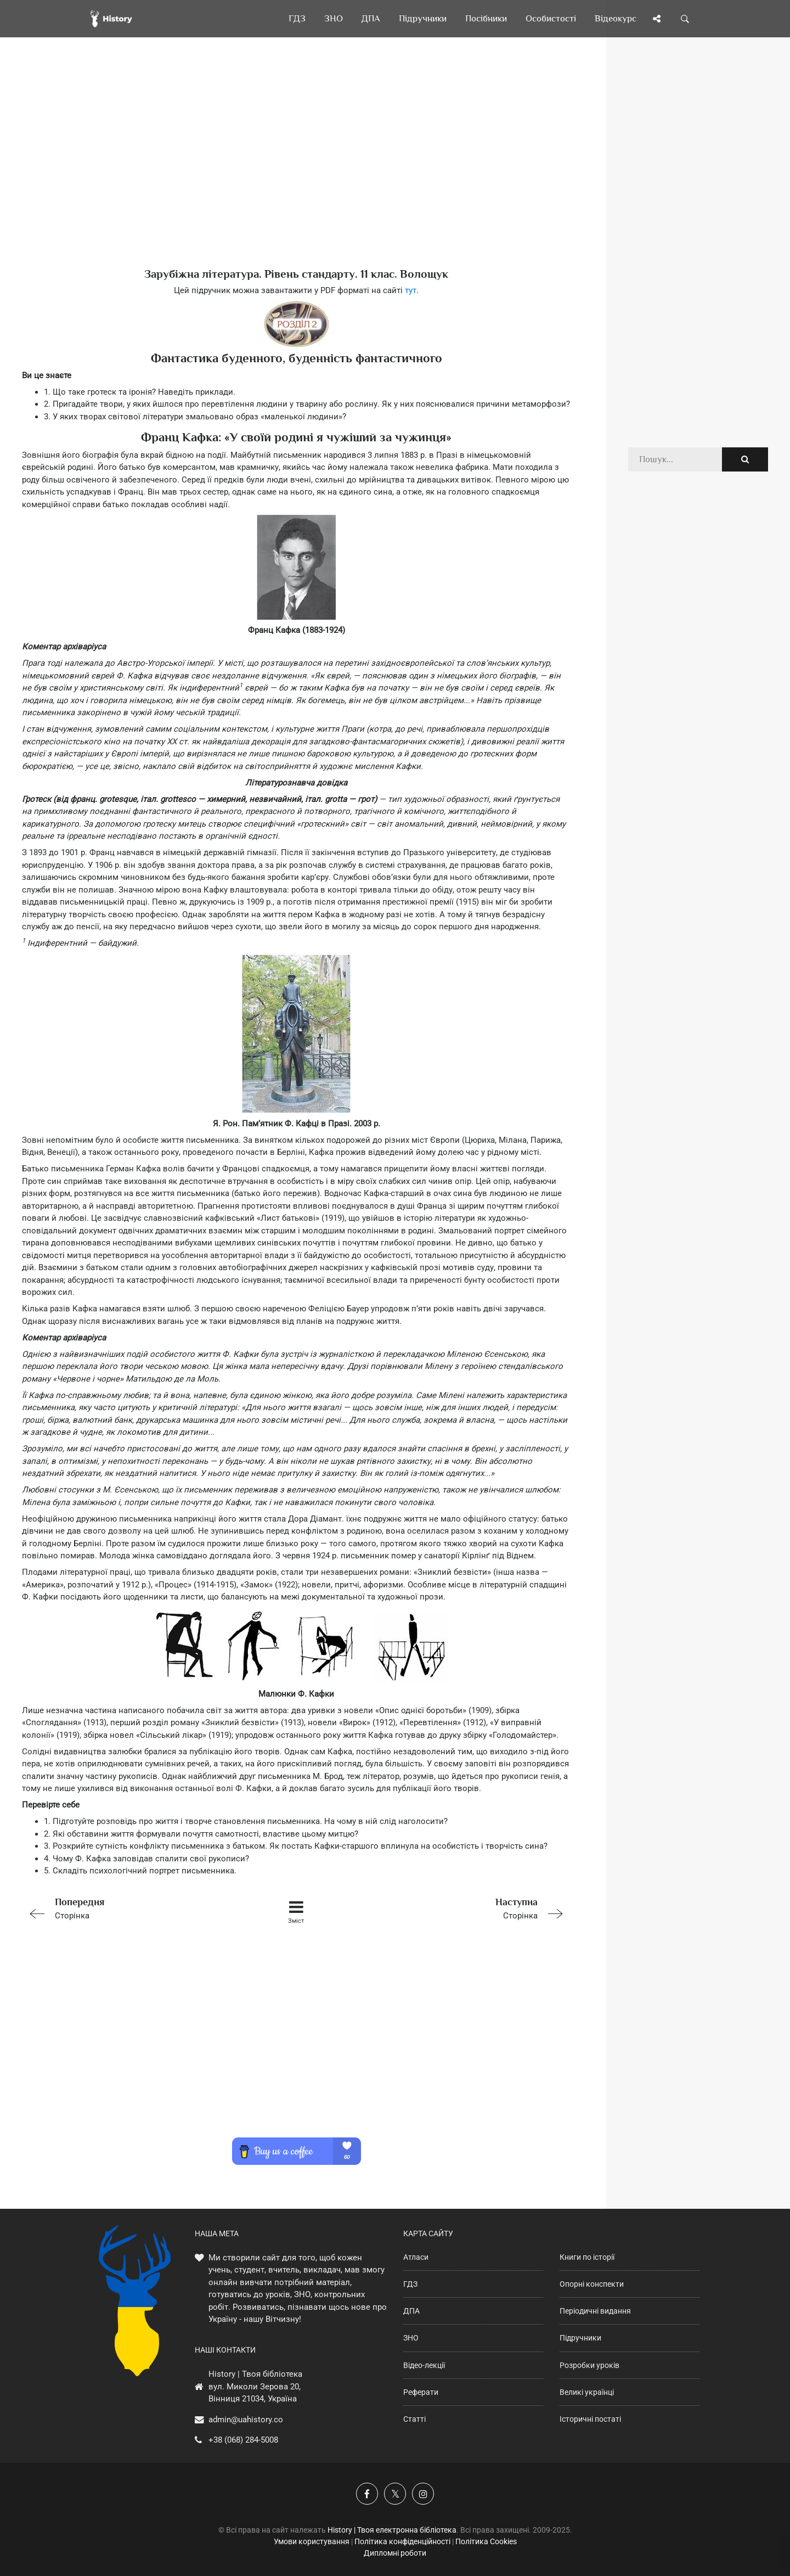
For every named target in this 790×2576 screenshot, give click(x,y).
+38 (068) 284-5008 (243, 2440)
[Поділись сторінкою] (657, 18)
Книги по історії (587, 2257)
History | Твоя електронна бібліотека (392, 2530)
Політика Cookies (486, 2541)
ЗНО (411, 2337)
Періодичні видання (595, 2310)
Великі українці (587, 2392)
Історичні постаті (590, 2419)
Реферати (420, 2392)
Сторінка (131, 1908)
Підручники (580, 2337)
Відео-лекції (424, 2365)
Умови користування (311, 2541)
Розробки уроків (589, 2365)
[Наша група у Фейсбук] (367, 2494)
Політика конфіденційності (402, 2541)
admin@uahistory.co (245, 2420)
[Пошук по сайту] (685, 18)
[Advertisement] (296, 170)
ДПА (411, 2310)
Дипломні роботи (395, 2553)
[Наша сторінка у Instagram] (423, 2494)
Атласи (415, 2257)
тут (410, 290)
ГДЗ (410, 2284)
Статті (414, 2419)
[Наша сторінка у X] (395, 2494)
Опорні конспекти (592, 2284)
